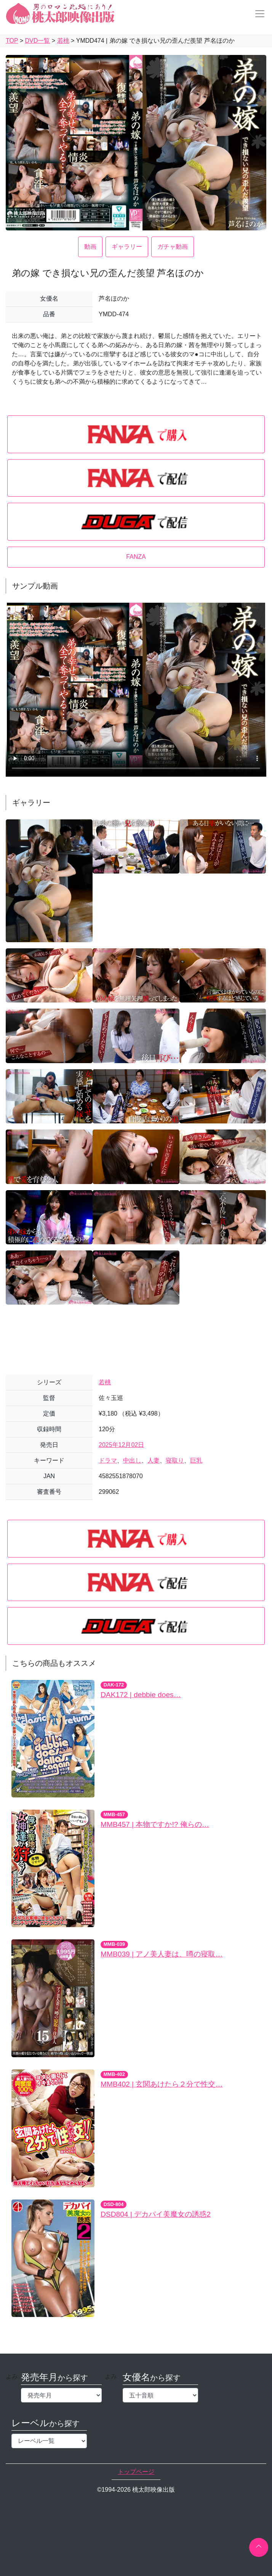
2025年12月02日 (121, 1445)
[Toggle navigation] (257, 13)
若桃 (105, 1382)
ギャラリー (127, 246)
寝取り (175, 1460)
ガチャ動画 (172, 246)
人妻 (153, 1460)
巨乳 (196, 1460)
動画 (90, 246)
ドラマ (108, 1460)
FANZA (136, 556)
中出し (132, 1460)
